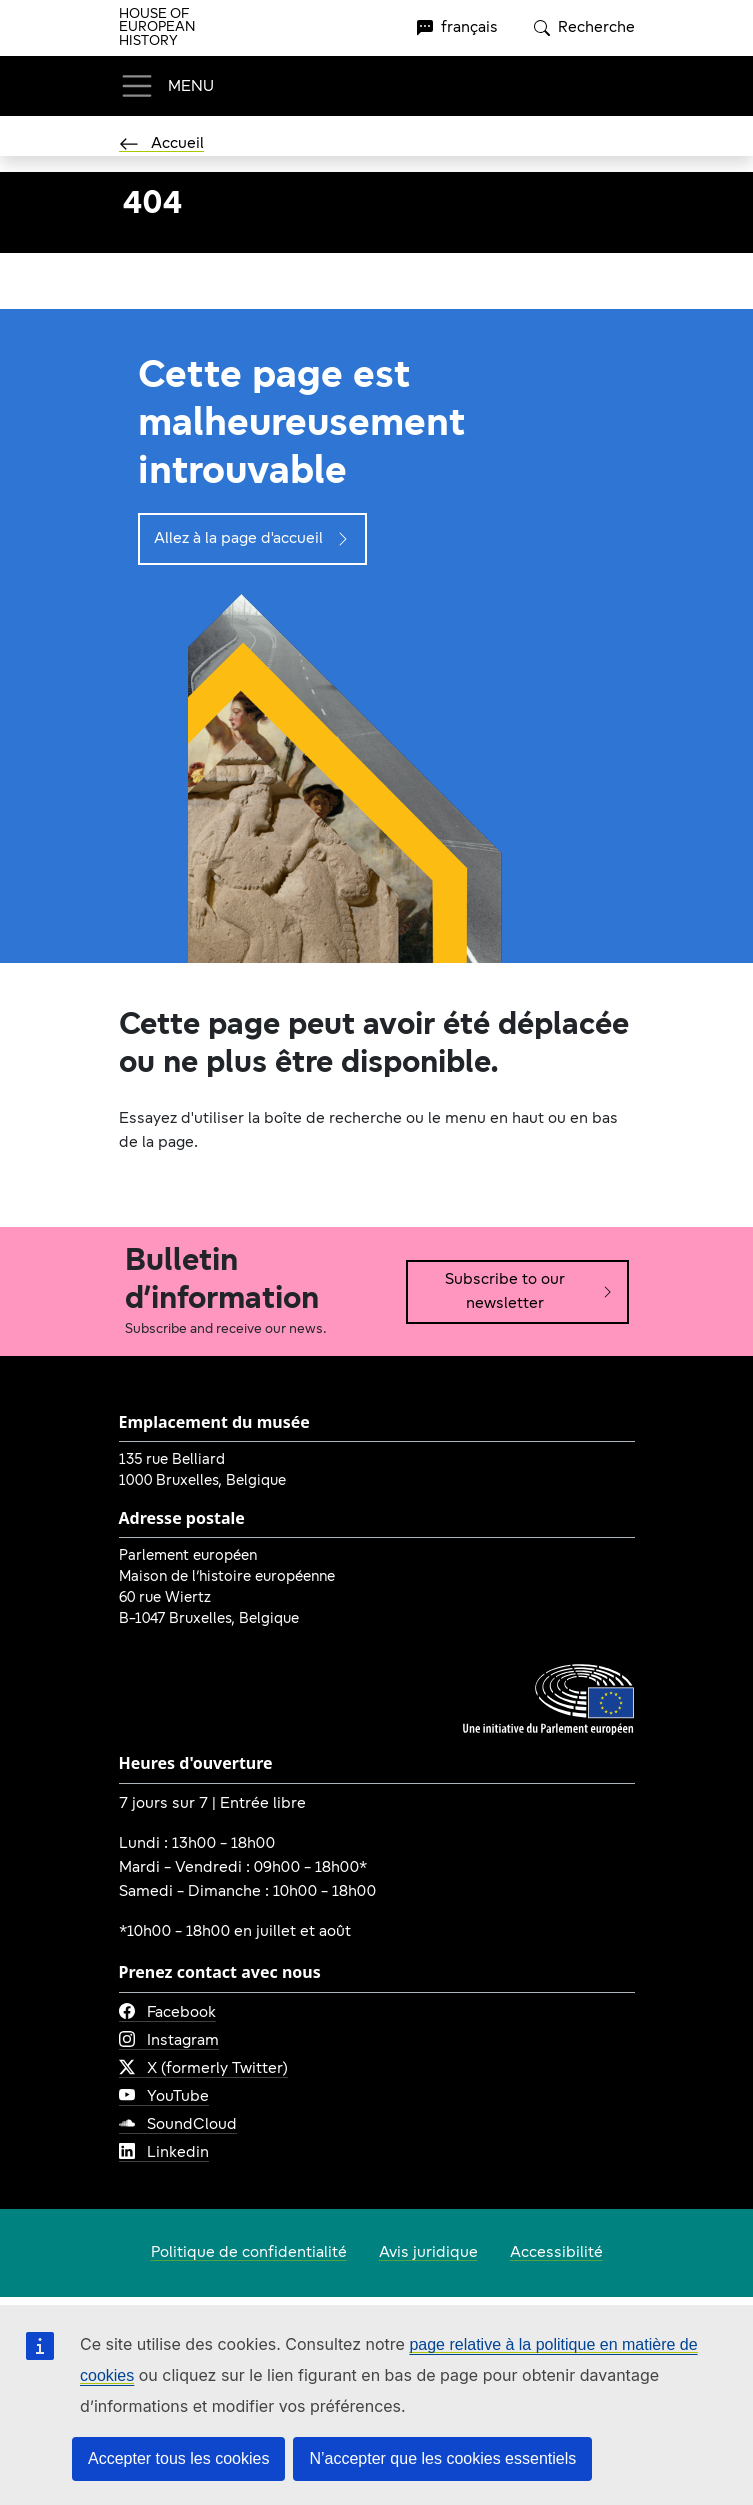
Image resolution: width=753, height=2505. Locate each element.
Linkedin (164, 2153)
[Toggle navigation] (166, 86)
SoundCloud (178, 2125)
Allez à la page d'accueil (252, 539)
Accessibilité (556, 2253)
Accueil (161, 144)
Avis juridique (428, 2253)
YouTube (164, 2097)
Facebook (167, 2013)
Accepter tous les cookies (178, 2458)
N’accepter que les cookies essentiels (442, 2458)
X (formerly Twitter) (203, 2069)
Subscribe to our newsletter (530, 1292)
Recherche (584, 28)
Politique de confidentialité (249, 2253)
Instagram (169, 2041)
